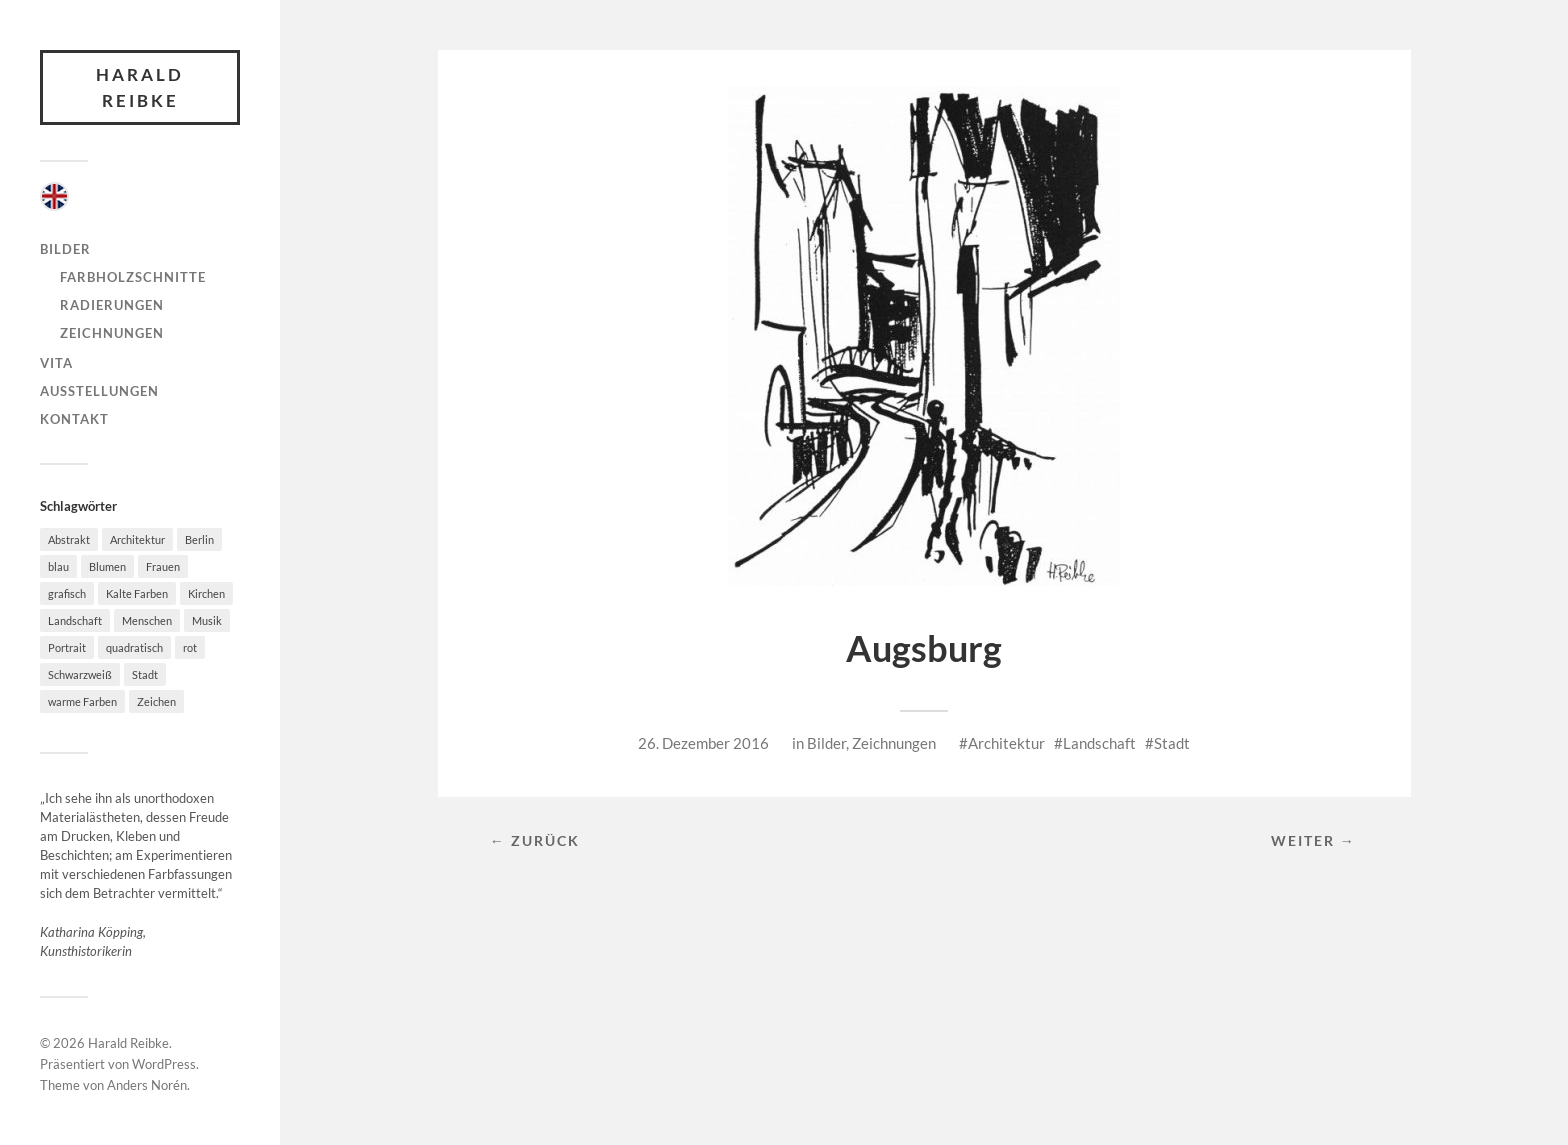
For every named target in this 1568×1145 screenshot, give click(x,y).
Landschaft (1099, 743)
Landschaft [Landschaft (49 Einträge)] (75, 620)
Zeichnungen (112, 333)
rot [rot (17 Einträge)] (190, 647)
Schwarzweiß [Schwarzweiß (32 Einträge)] (80, 674)
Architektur (1006, 743)
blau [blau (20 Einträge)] (58, 566)
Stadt (1172, 743)
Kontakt (74, 419)
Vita (56, 363)
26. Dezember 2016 (703, 743)
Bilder (65, 249)
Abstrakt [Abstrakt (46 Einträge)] (69, 539)
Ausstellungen (99, 391)
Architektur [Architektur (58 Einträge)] (137, 539)
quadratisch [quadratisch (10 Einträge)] (134, 647)
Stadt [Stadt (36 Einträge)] (145, 674)
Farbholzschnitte (133, 277)
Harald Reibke (140, 87)
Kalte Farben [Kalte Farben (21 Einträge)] (137, 593)
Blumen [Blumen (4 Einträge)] (107, 566)
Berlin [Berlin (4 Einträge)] (199, 539)
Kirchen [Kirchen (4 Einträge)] (206, 593)
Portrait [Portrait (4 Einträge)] (67, 647)
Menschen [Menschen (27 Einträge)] (147, 620)
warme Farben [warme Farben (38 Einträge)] (82, 701)
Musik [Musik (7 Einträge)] (207, 620)
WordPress (164, 1064)
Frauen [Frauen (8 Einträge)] (163, 566)
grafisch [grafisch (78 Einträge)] (67, 593)
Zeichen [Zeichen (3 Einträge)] (156, 701)
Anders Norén (147, 1085)
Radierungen (112, 305)
